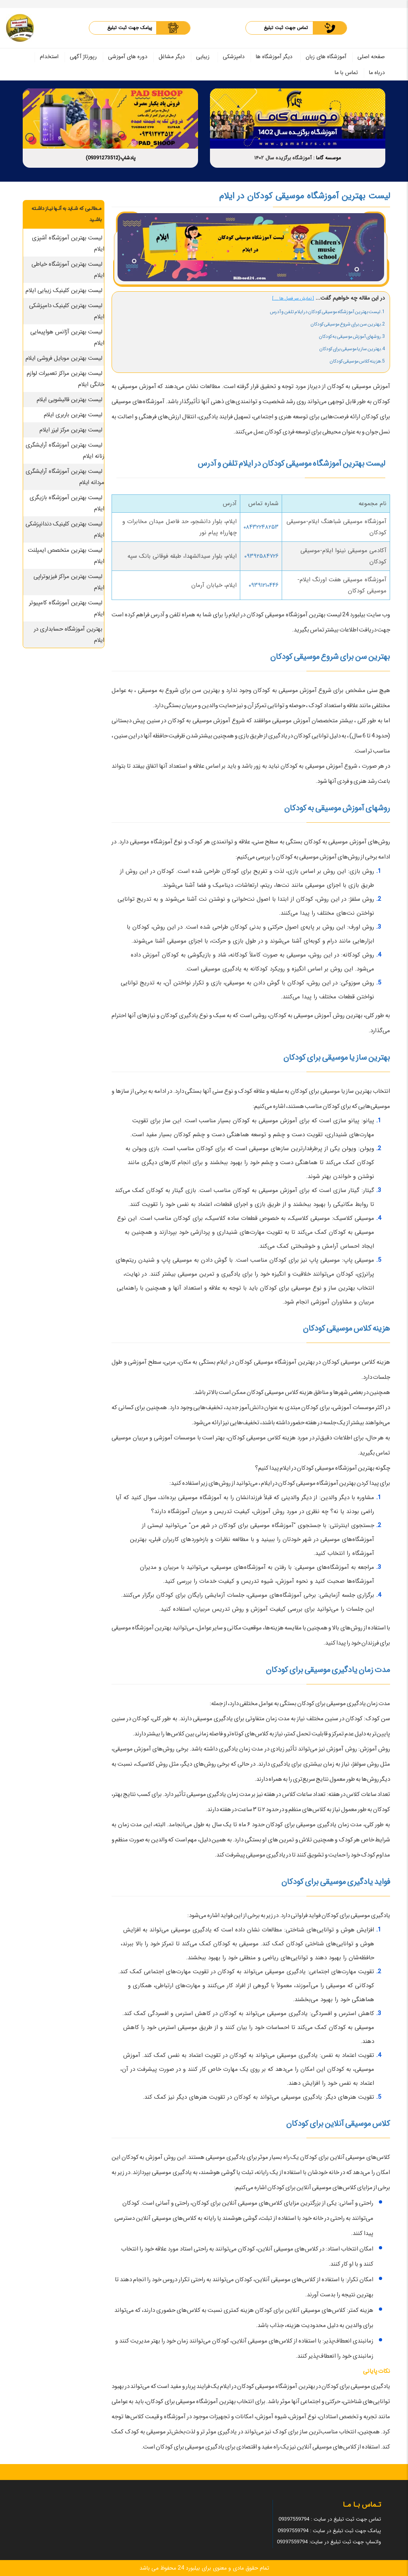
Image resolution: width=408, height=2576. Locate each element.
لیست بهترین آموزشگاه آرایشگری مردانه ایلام (65, 477)
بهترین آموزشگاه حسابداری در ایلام (69, 634)
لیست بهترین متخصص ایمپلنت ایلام (66, 555)
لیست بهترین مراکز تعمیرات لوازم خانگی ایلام (65, 379)
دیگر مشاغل (172, 56)
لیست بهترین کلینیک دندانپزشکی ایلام (65, 529)
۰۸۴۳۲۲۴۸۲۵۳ (261, 527)
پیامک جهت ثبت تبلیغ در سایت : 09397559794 (329, 2531)
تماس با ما (346, 72)
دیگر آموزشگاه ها (274, 56)
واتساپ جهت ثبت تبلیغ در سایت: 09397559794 (329, 2542)
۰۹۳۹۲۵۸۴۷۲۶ (261, 556)
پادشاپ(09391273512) (110, 158)
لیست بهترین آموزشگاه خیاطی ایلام (67, 269)
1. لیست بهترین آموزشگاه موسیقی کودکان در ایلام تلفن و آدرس (327, 312)
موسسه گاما (328, 158)
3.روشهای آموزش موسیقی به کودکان (352, 336)
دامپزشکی (234, 56)
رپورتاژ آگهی (83, 56)
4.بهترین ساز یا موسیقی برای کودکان (352, 349)
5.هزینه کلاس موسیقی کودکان (357, 361)
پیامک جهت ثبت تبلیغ (129, 27)
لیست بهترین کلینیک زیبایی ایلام (64, 290)
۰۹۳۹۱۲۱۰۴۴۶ (264, 585)
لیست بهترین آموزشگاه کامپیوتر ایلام (66, 608)
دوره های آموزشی (127, 56)
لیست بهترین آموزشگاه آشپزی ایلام (68, 243)
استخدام (49, 56)
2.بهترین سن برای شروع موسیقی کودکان (347, 324)
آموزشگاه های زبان (326, 56)
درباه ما (377, 72)
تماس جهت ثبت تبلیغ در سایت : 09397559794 (330, 2519)
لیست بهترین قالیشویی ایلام (69, 399)
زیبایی (203, 56)
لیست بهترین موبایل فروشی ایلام (64, 358)
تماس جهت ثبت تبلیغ (286, 27)
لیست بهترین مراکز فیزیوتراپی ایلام (68, 582)
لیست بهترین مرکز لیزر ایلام (70, 430)
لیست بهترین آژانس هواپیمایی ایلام (67, 337)
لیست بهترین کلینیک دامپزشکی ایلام (66, 311)
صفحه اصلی (371, 56)
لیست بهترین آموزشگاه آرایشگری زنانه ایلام (65, 450)
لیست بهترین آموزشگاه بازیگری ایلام (66, 503)
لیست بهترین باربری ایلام (73, 415)
